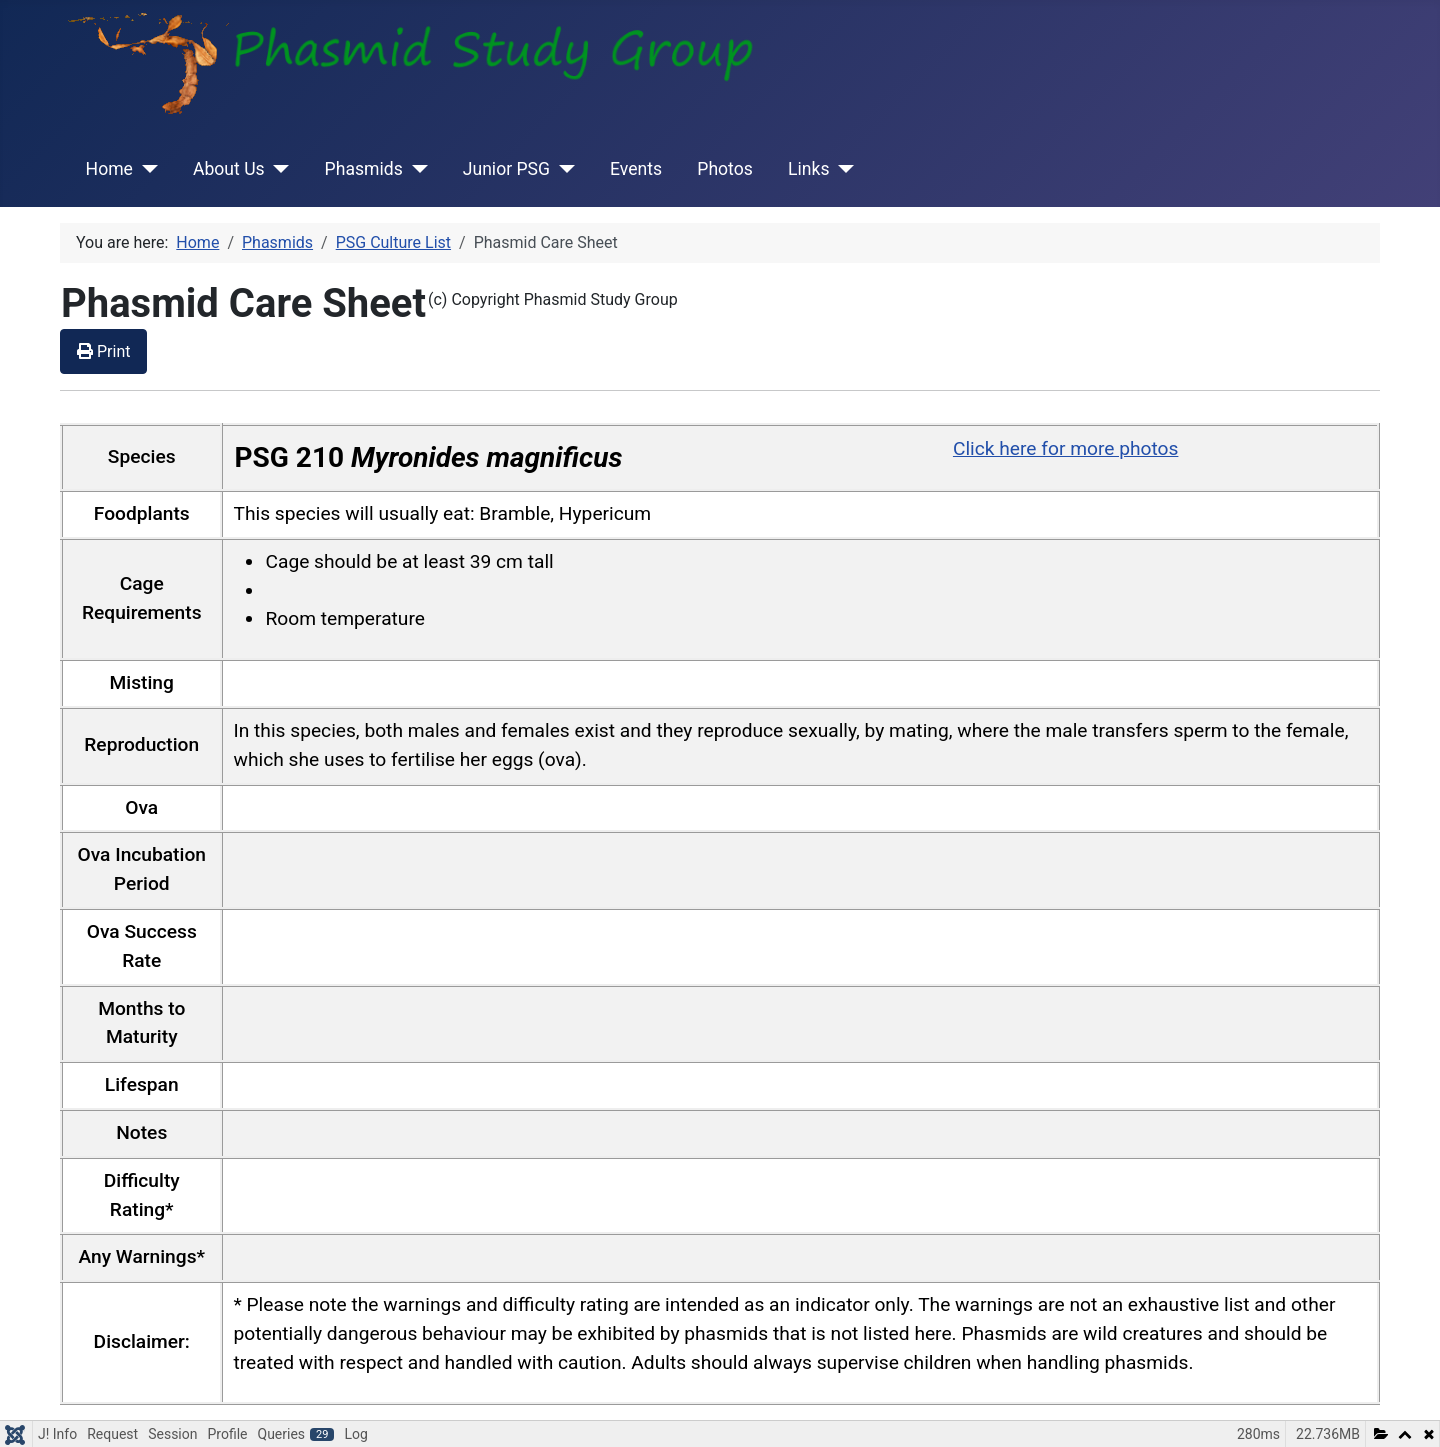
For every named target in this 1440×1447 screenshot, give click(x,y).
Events (636, 169)
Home (109, 169)
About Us (229, 169)
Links (808, 169)
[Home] (145, 169)
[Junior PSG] (562, 169)
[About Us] (277, 169)
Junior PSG (506, 169)
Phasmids (364, 169)
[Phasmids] (415, 169)
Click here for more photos (1065, 448)
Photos (725, 169)
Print (103, 351)
